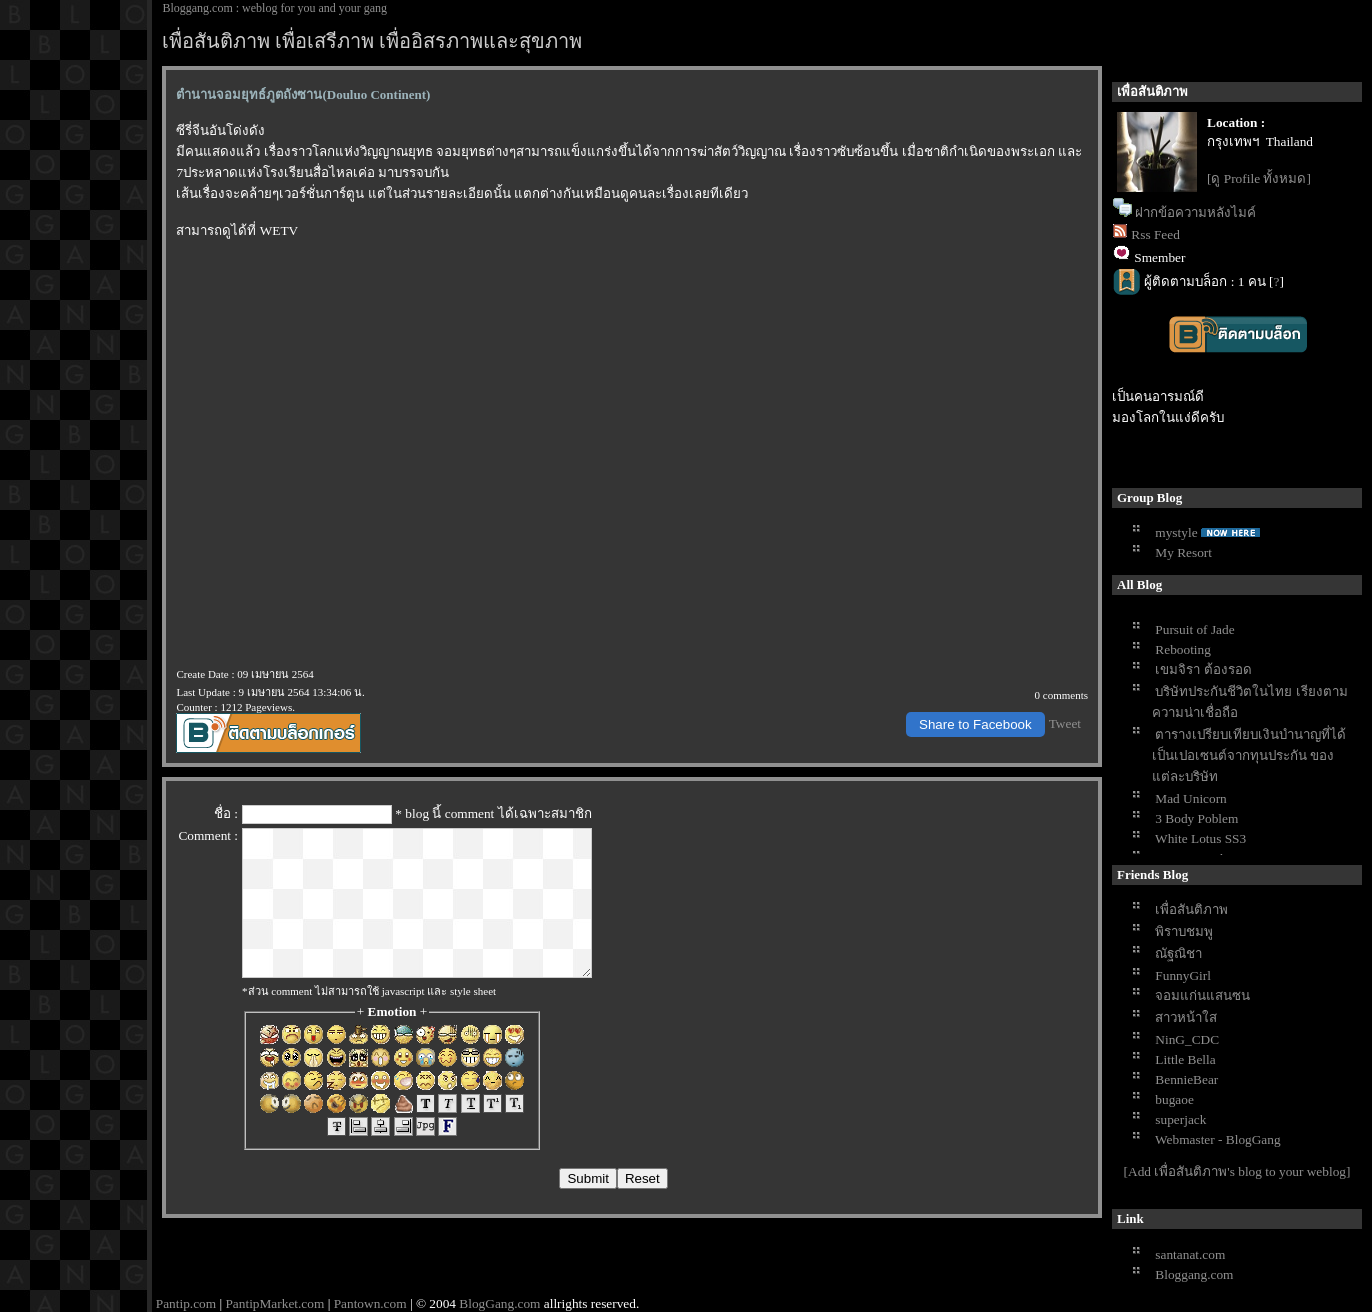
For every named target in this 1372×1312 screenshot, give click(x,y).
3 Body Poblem (1196, 818)
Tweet (1065, 723)
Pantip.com (186, 1303)
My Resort (1183, 552)
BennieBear (1186, 1079)
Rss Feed (1155, 234)
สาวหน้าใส (1186, 1017)
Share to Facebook (975, 724)
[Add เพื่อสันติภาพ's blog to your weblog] (1237, 1171)
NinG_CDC (1187, 1039)
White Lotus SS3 (1200, 838)
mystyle (1176, 532)
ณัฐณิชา (1178, 953)
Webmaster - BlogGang (1218, 1139)
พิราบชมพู (1184, 931)
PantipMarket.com (274, 1303)
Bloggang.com (1194, 1274)
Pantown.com (370, 1303)
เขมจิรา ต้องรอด (1203, 669)
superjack (1180, 1119)
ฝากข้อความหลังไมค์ (1195, 212)
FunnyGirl (1183, 975)
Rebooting (1183, 649)
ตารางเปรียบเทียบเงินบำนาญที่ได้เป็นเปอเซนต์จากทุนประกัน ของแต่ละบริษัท (1249, 755)
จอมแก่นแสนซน (1202, 995)
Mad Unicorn (1190, 798)
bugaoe (1174, 1099)
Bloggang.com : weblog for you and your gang (274, 8)
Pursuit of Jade (1194, 629)
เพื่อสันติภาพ (1191, 909)
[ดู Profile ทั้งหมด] (1259, 178)
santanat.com (1190, 1254)
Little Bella (1185, 1059)
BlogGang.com (499, 1303)
